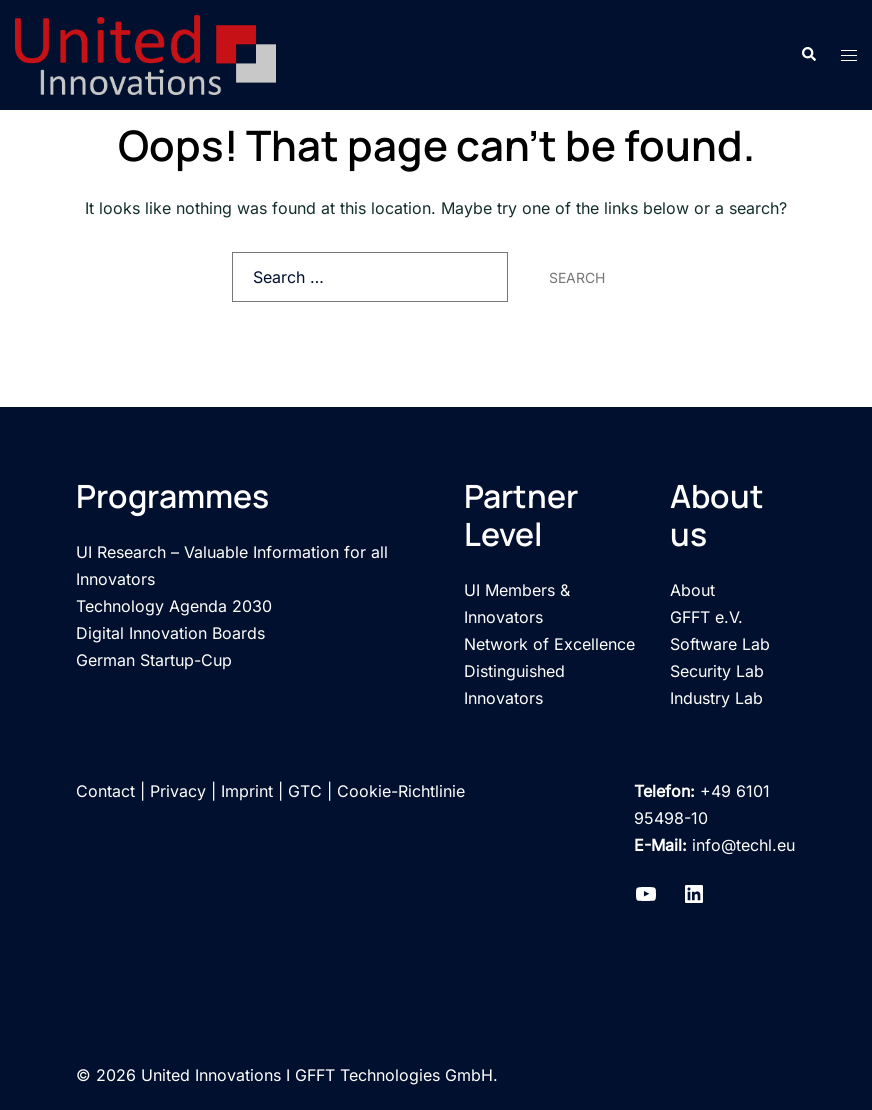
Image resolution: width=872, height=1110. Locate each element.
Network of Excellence (549, 644)
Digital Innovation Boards (170, 633)
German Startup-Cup (154, 660)
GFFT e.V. (706, 617)
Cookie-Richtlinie (401, 791)
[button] (808, 55)
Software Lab (720, 644)
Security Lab (717, 671)
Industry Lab (716, 698)
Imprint (247, 791)
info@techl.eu (743, 845)
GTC (305, 791)
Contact (105, 791)
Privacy (178, 791)
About (692, 590)
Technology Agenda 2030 (174, 606)
